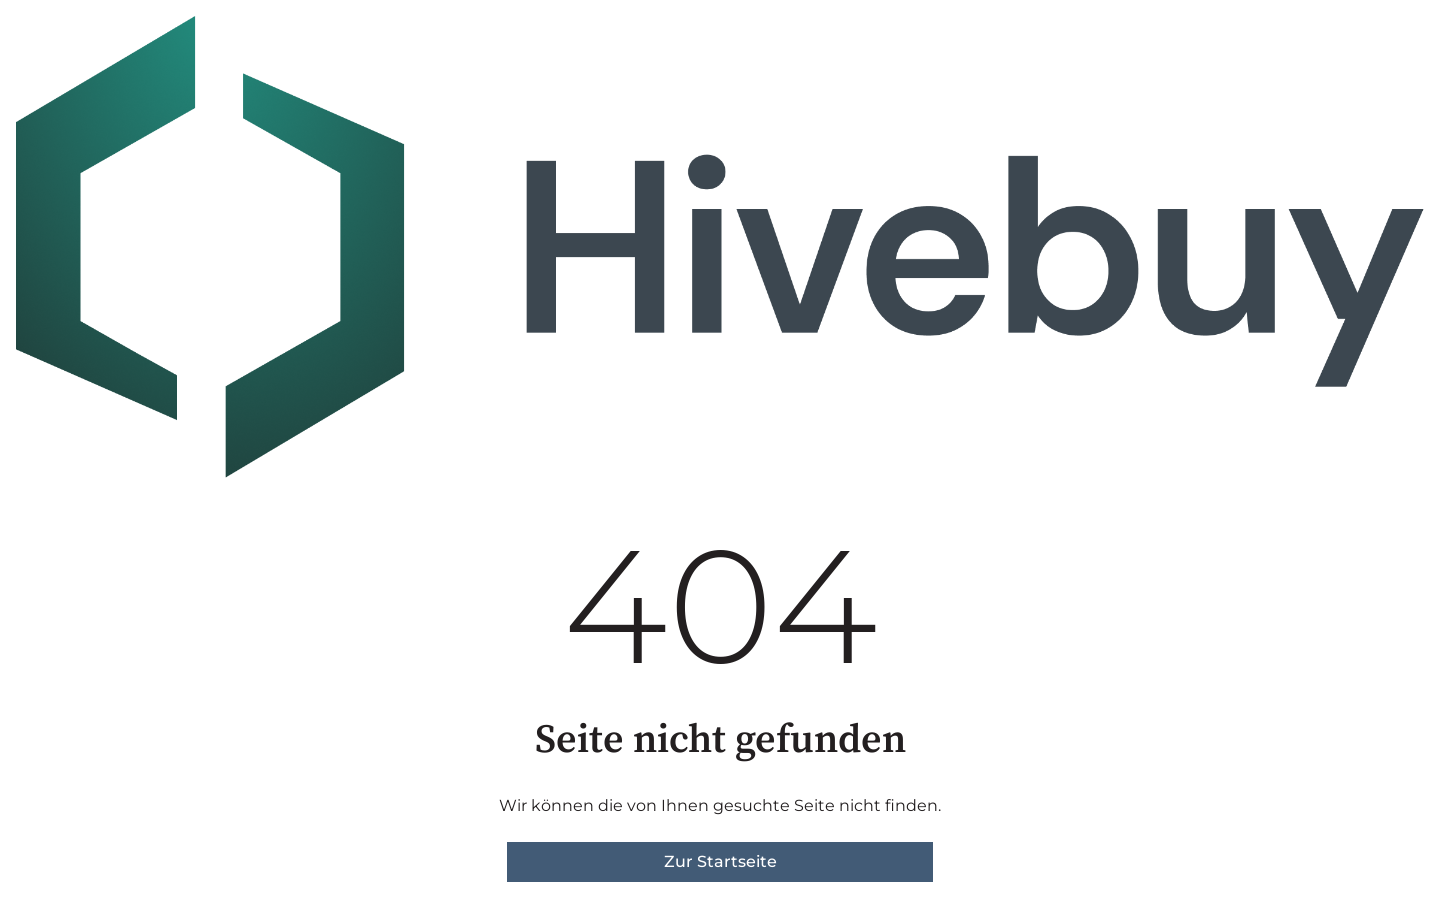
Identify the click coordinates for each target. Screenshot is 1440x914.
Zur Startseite (720, 861)
